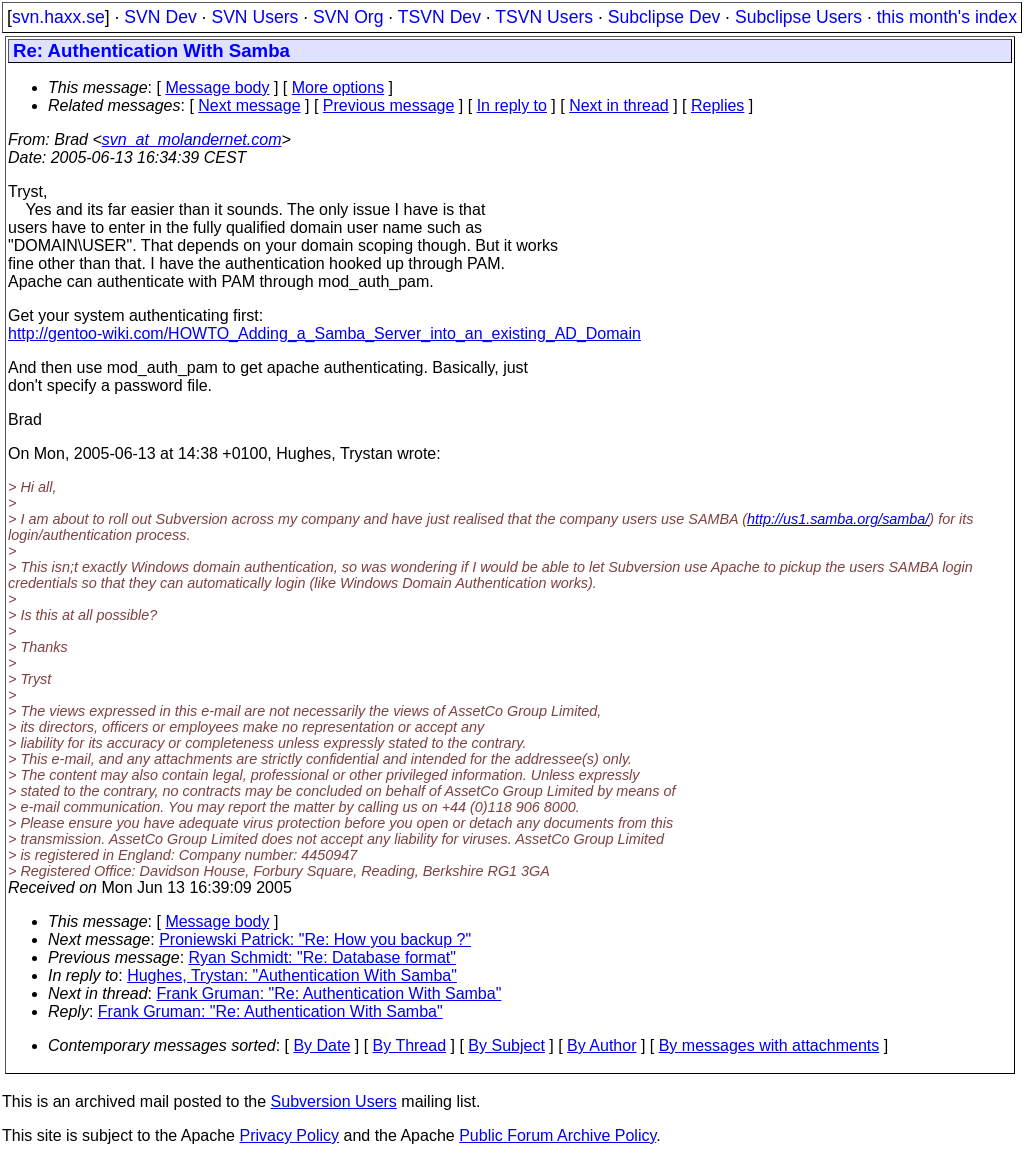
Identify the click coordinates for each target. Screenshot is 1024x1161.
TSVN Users (544, 17)
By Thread (410, 1045)
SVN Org (348, 17)
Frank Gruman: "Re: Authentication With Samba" (329, 993)
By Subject (506, 1045)
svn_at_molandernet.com (192, 139)
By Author (601, 1045)
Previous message (389, 105)
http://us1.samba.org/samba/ (838, 519)
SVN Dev (160, 17)
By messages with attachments (769, 1045)
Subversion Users (334, 1101)
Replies (717, 105)
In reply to (512, 105)
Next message (249, 105)
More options (338, 87)
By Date (321, 1045)
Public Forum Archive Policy (557, 1135)
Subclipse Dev (664, 17)
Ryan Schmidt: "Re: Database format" (322, 957)
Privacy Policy (289, 1135)
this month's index (947, 17)
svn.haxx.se (58, 17)
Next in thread (619, 105)
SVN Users (254, 17)
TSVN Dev (439, 17)
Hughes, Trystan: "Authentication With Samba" (292, 975)
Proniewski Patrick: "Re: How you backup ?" (315, 939)
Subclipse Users (798, 17)
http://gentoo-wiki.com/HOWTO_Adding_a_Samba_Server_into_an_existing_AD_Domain (324, 333)
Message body (217, 87)
